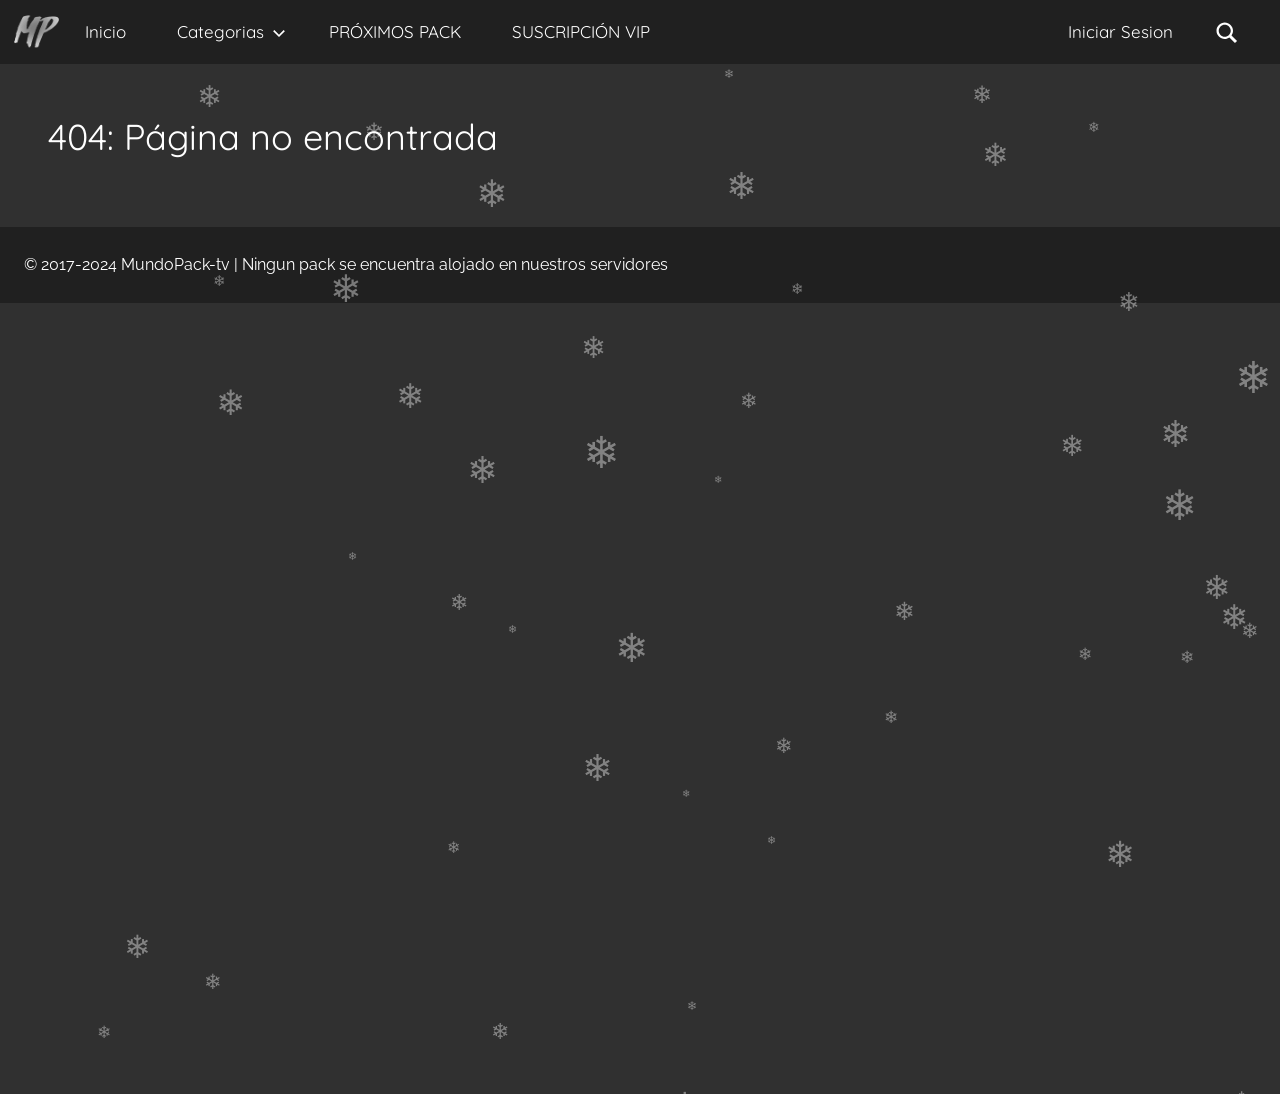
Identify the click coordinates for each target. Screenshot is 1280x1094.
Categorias (231, 31)
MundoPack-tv (175, 264)
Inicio (105, 31)
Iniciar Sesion (1120, 31)
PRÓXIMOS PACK (395, 31)
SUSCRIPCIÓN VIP (581, 31)
